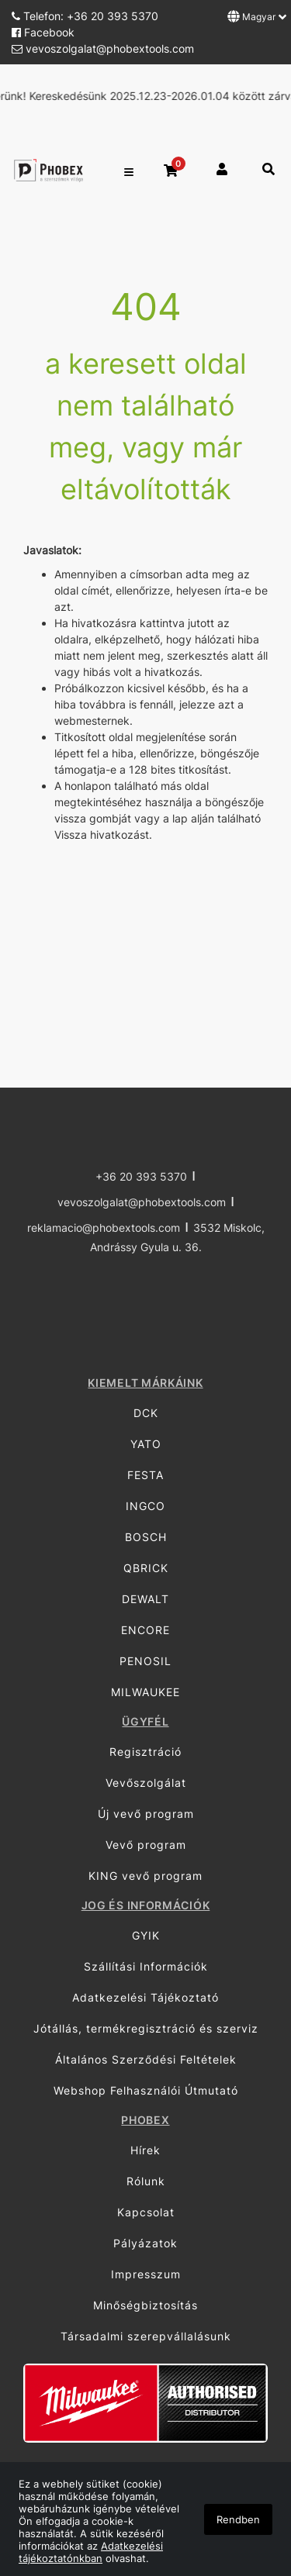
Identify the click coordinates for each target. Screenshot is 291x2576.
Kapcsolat (146, 2212)
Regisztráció (145, 1751)
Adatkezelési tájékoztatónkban (91, 2552)
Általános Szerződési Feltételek (146, 2059)
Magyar (256, 16)
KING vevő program (145, 1875)
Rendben (238, 2519)
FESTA (145, 1474)
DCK (145, 1412)
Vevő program (146, 1844)
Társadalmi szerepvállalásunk (146, 2336)
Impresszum (146, 2274)
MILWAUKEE (145, 1691)
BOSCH (146, 1536)
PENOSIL (145, 1660)
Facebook (43, 32)
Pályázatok (145, 2243)
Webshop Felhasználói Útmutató (146, 2090)
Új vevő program (146, 1813)
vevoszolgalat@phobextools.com (103, 48)
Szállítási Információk (146, 1966)
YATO (145, 1443)
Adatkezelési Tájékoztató (145, 1997)
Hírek (145, 2150)
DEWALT (145, 1598)
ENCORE (145, 1629)
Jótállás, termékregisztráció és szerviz (145, 2028)
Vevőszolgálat (146, 1782)
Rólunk (145, 2181)
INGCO (145, 1505)
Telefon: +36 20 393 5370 (85, 15)
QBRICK (145, 1567)
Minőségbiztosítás (145, 2305)
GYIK (146, 1935)
